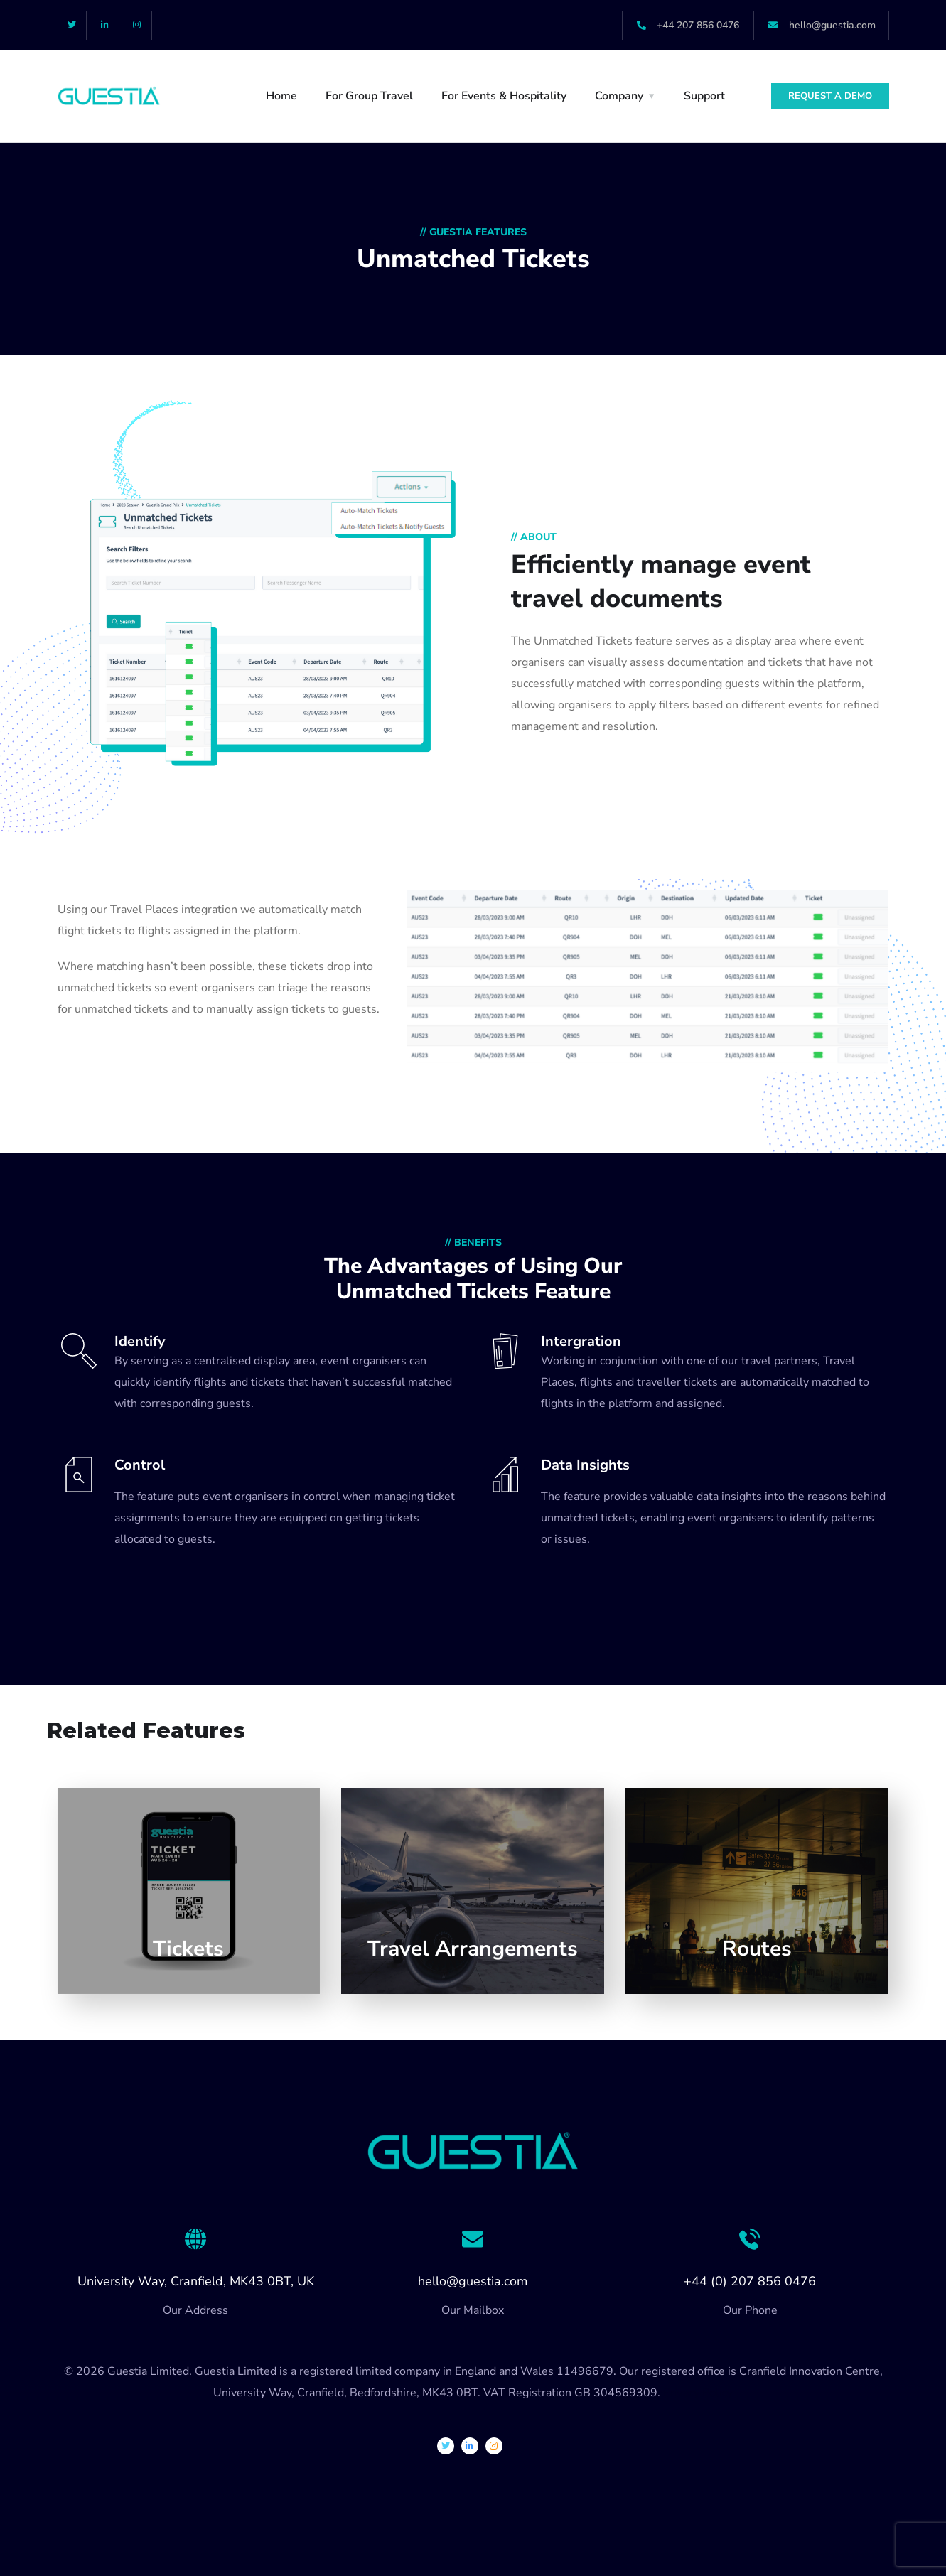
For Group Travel (369, 96)
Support (704, 96)
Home (281, 96)
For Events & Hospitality (503, 96)
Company (619, 96)
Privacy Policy (698, 2392)
